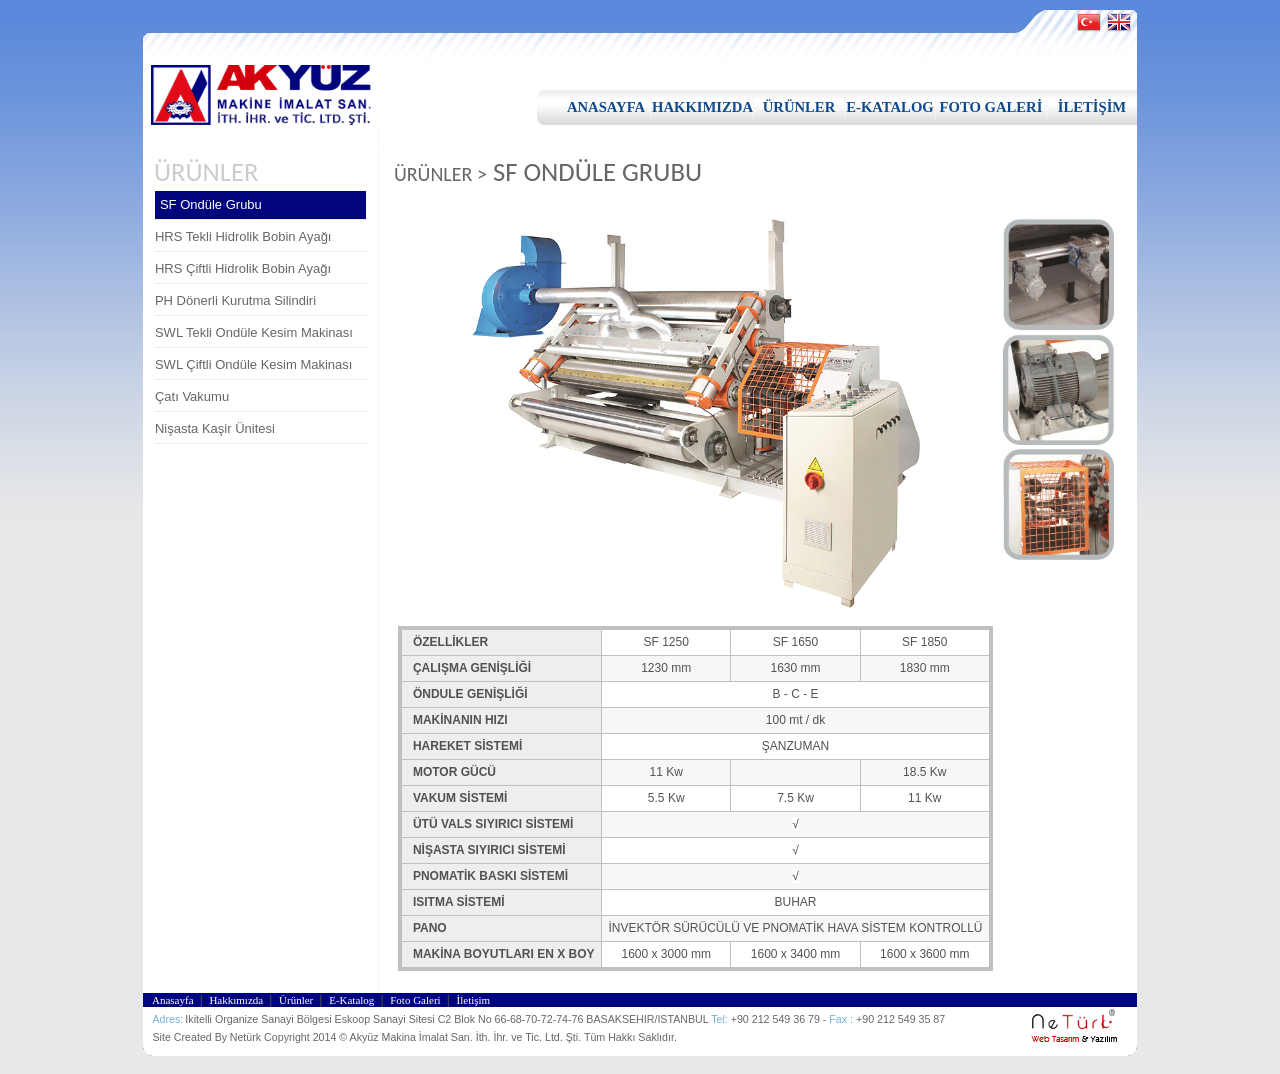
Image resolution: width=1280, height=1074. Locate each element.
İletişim (476, 1000)
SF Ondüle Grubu (211, 204)
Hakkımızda (237, 1000)
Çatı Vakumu (192, 396)
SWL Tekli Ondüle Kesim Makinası (254, 332)
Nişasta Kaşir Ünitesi (215, 428)
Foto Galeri (416, 1000)
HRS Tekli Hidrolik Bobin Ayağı (243, 236)
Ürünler (297, 1000)
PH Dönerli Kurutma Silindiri (235, 300)
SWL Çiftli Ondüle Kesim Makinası (253, 364)
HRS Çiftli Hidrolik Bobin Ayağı (243, 268)
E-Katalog (353, 1000)
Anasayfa (174, 1000)
